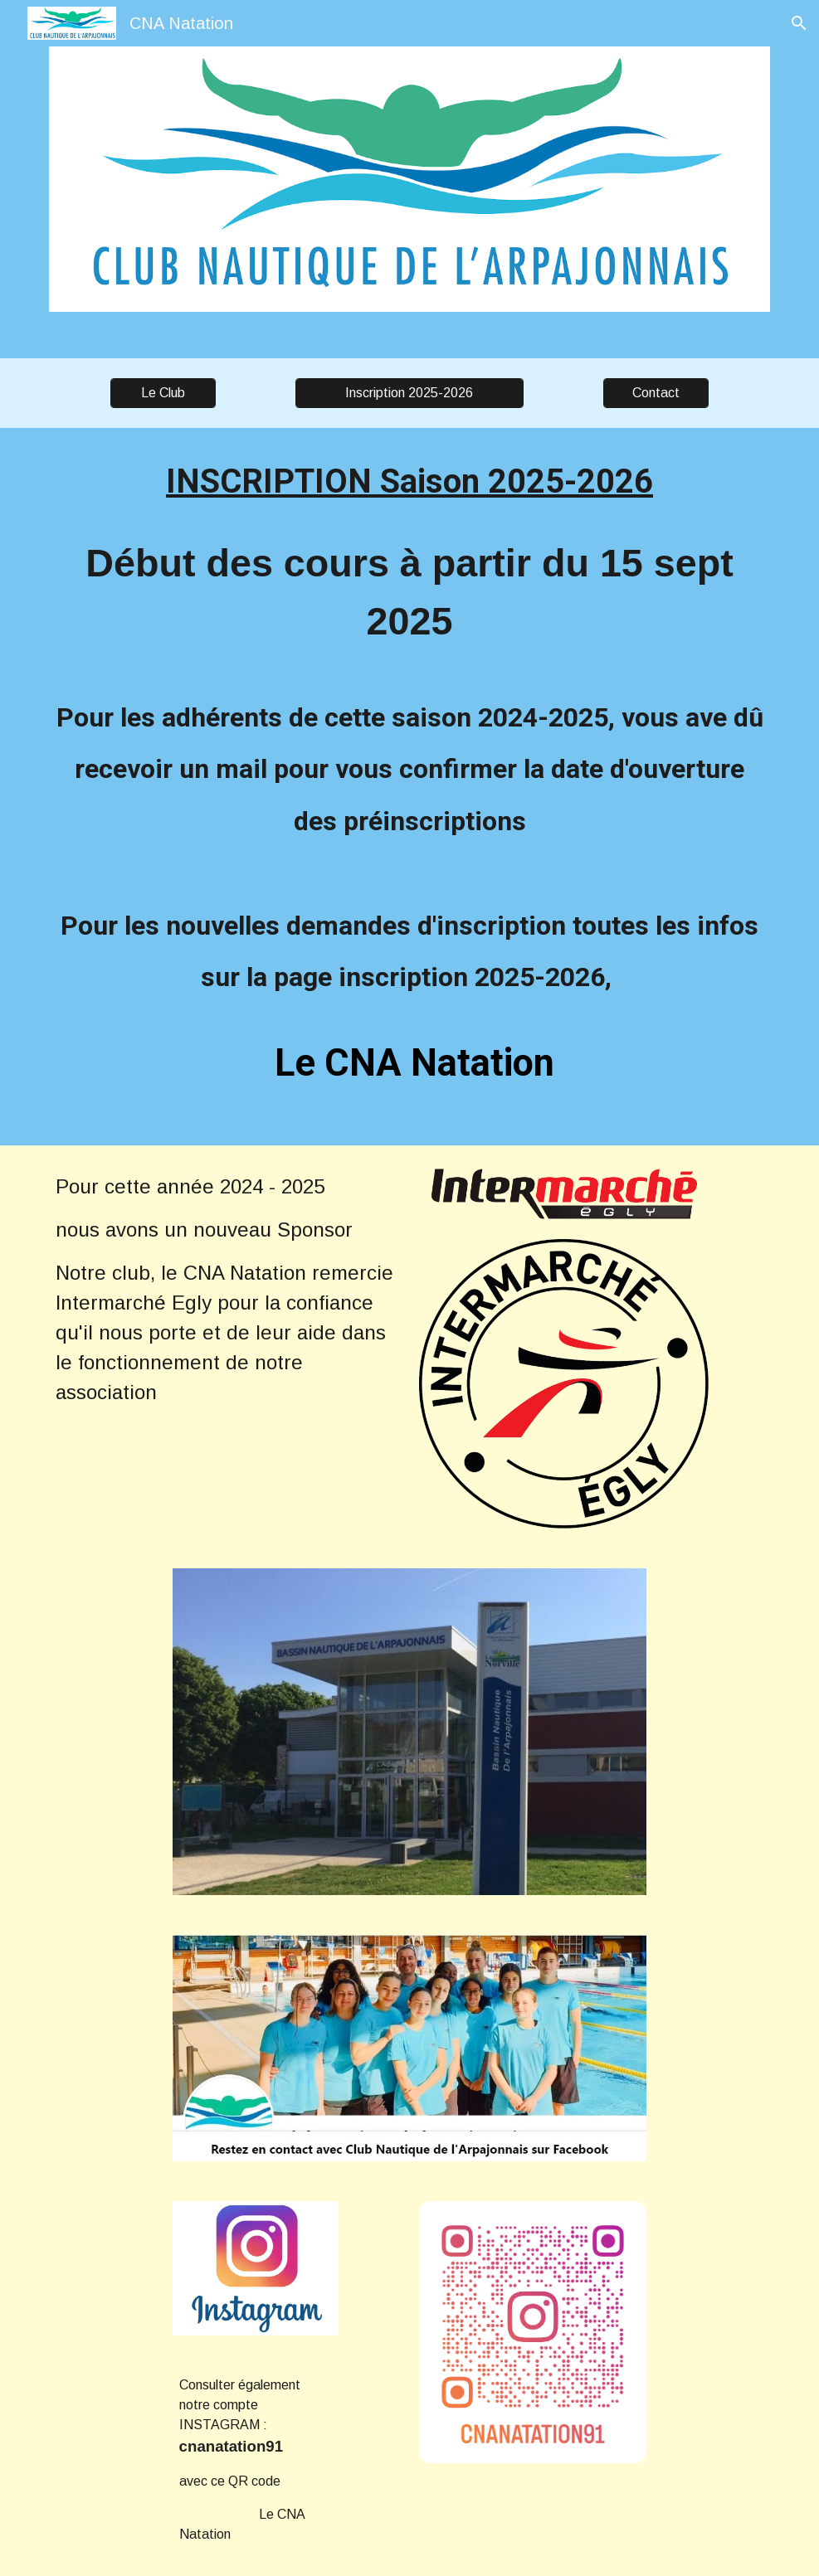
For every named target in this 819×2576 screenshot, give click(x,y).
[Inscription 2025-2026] (409, 393)
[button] (799, 23)
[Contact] (655, 393)
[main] (409, 787)
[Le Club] (162, 393)
